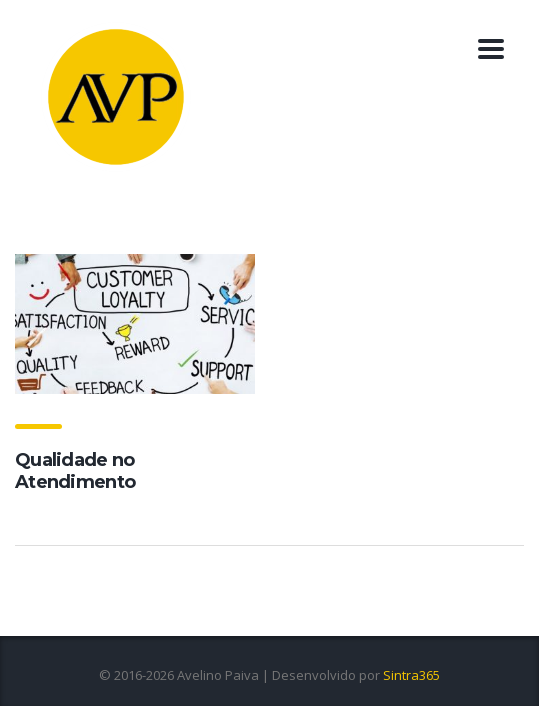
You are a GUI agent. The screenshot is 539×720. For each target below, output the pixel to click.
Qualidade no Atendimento (75, 471)
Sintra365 (411, 675)
